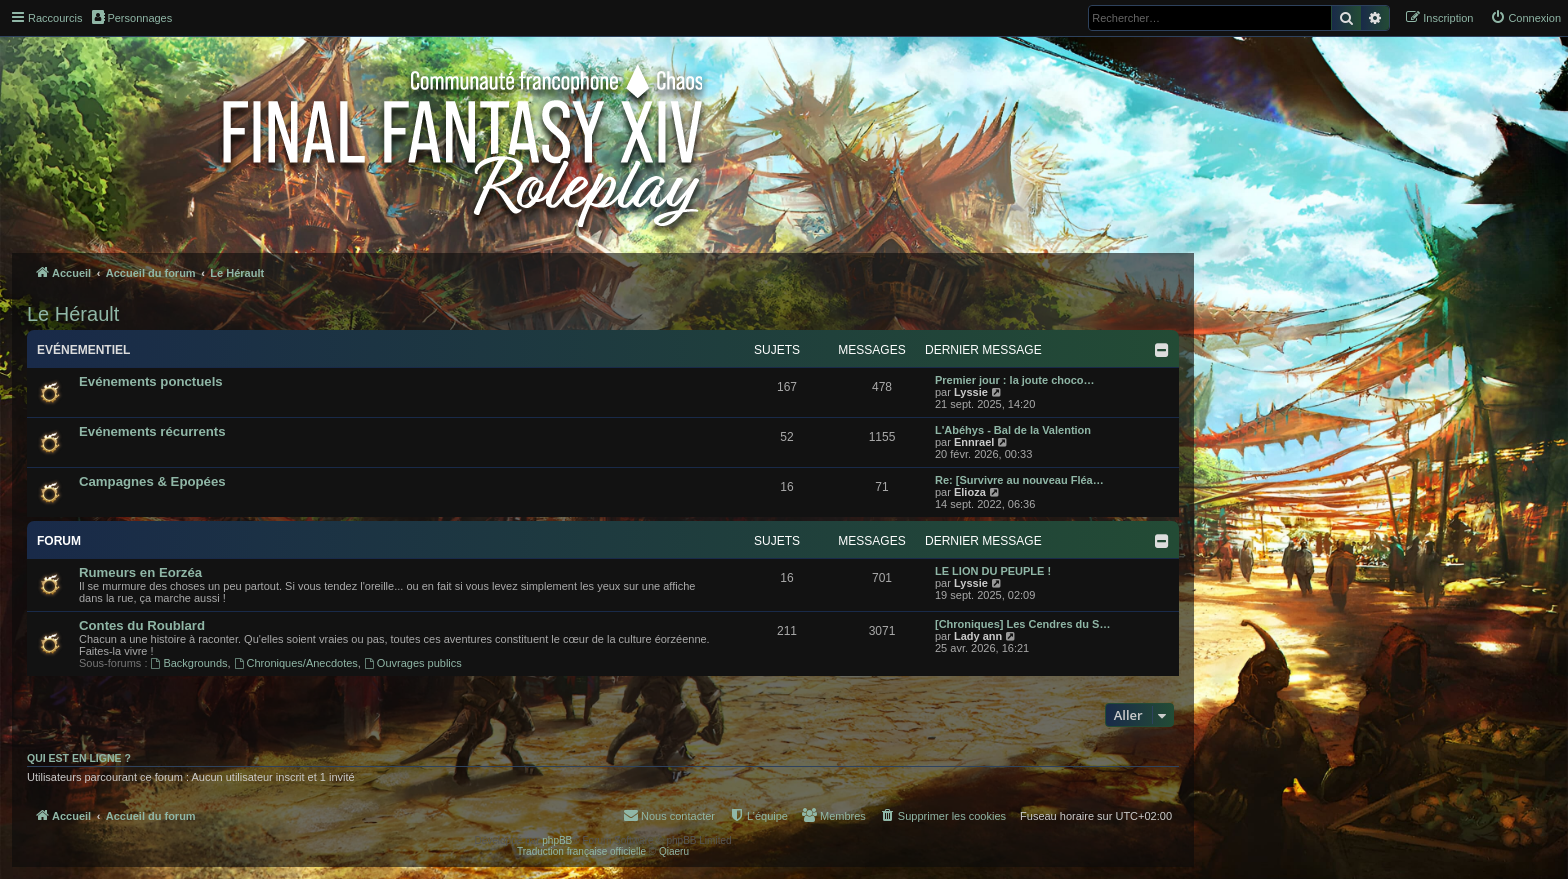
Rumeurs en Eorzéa (140, 572)
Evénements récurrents (152, 431)
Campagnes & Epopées (152, 481)
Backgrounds (189, 663)
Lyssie (971, 392)
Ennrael (974, 442)
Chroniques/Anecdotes (296, 663)
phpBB (557, 840)
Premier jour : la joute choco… (1015, 380)
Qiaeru (674, 851)
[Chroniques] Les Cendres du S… (1022, 624)
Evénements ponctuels (151, 381)
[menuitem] (1525, 18)
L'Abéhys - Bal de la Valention (1013, 430)
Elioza (970, 492)
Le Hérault (73, 314)
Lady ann (978, 636)
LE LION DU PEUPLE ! (993, 571)
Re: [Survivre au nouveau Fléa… (1019, 480)
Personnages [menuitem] (132, 17)
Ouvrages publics (413, 663)
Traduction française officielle (581, 851)
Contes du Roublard (142, 625)
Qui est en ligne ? (79, 758)
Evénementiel (83, 350)
